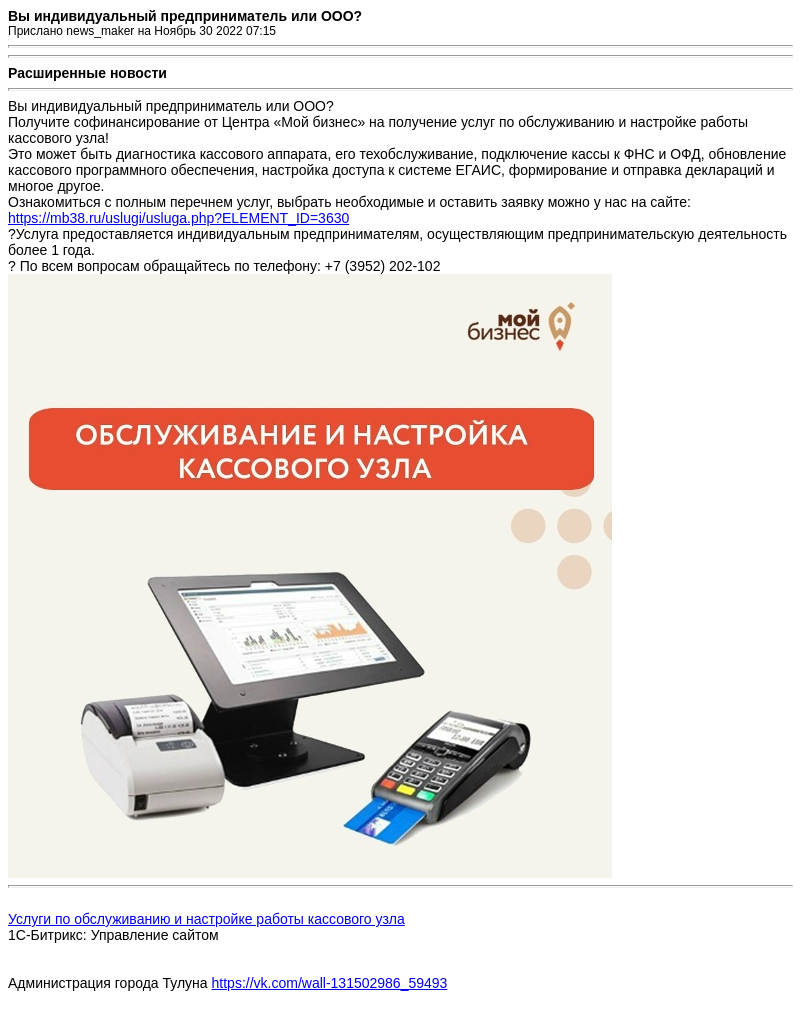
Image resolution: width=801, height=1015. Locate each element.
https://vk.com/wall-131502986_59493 (330, 983)
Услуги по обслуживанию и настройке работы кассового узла (206, 919)
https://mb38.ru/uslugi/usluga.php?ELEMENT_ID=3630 (178, 218)
